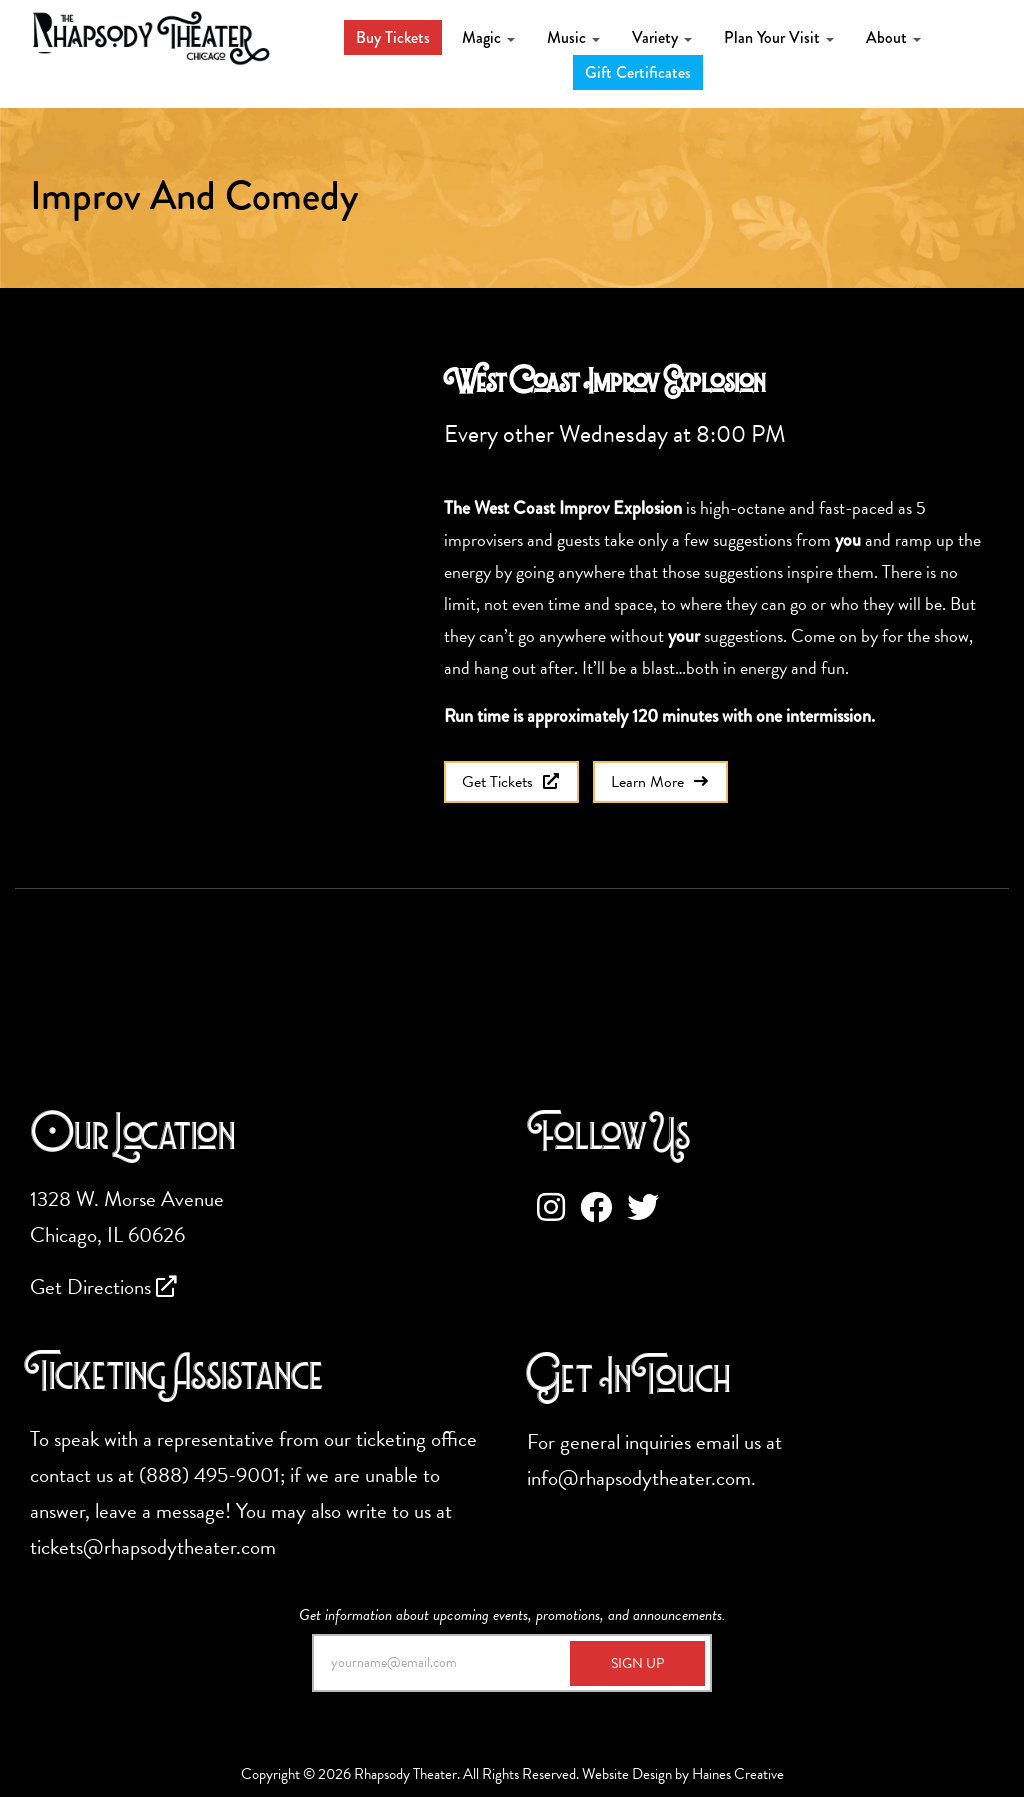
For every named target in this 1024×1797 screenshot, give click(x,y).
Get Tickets (511, 782)
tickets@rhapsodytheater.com (153, 1547)
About (893, 37)
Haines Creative (738, 1774)
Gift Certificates (638, 72)
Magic (488, 37)
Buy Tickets (393, 37)
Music (573, 37)
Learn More (660, 782)
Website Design (627, 1774)
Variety (662, 37)
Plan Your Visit (779, 37)
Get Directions (103, 1287)
